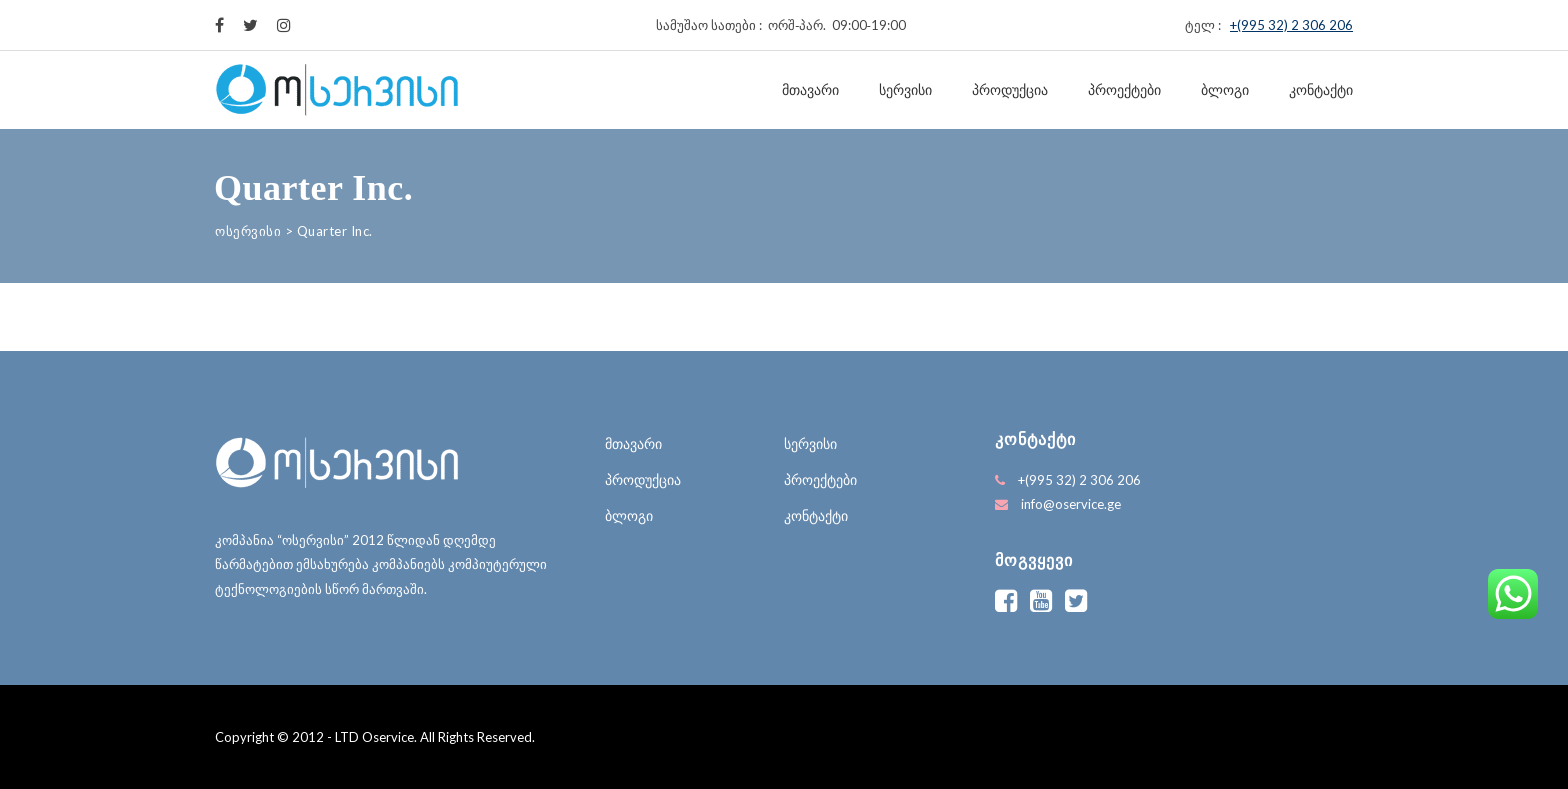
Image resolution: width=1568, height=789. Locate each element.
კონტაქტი (1321, 90)
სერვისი (905, 90)
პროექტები (1124, 90)
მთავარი (810, 90)
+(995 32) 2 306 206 (1291, 25)
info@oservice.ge (1071, 504)
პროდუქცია (1010, 90)
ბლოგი (1225, 90)
